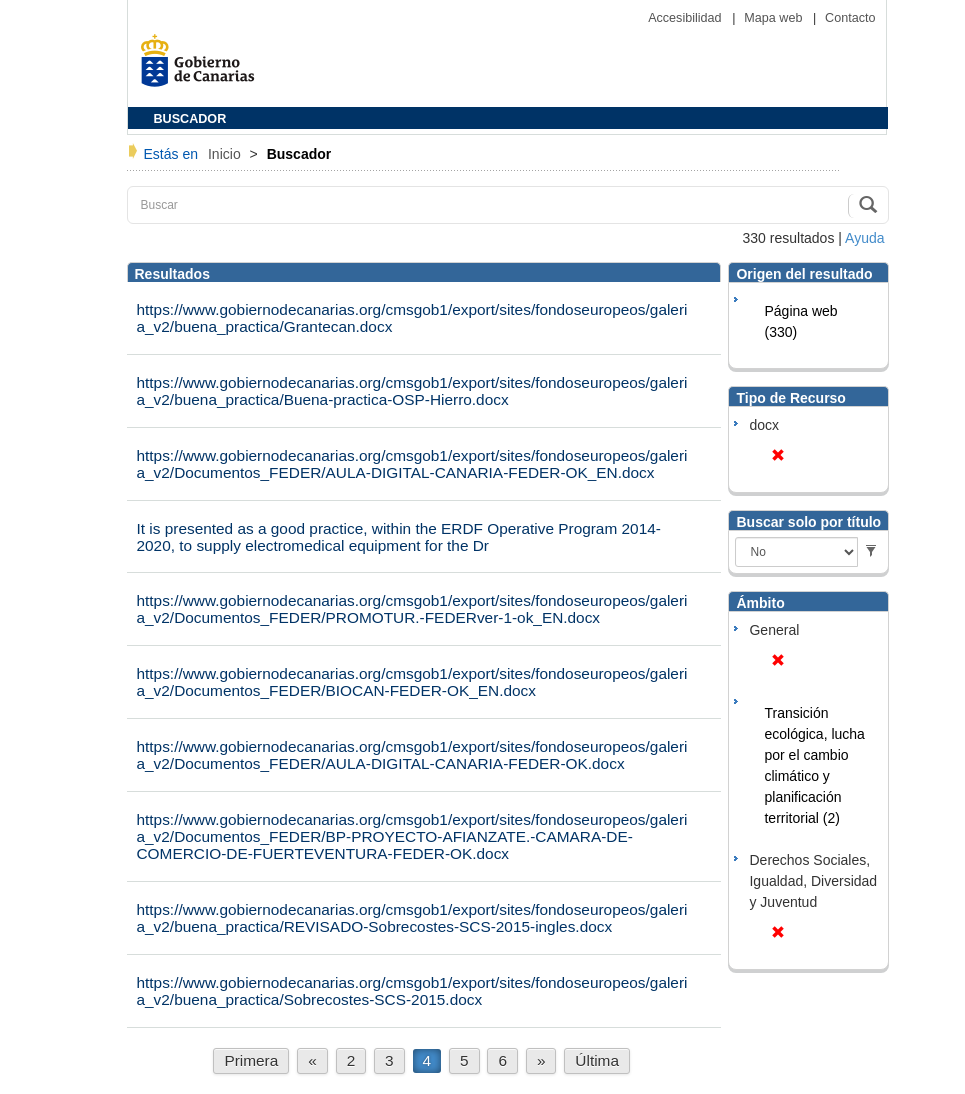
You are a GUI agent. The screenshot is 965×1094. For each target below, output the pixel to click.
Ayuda (864, 238)
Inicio (226, 154)
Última (597, 1060)
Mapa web (775, 18)
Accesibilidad (686, 18)
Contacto (850, 18)
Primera (251, 1060)
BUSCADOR (190, 119)
